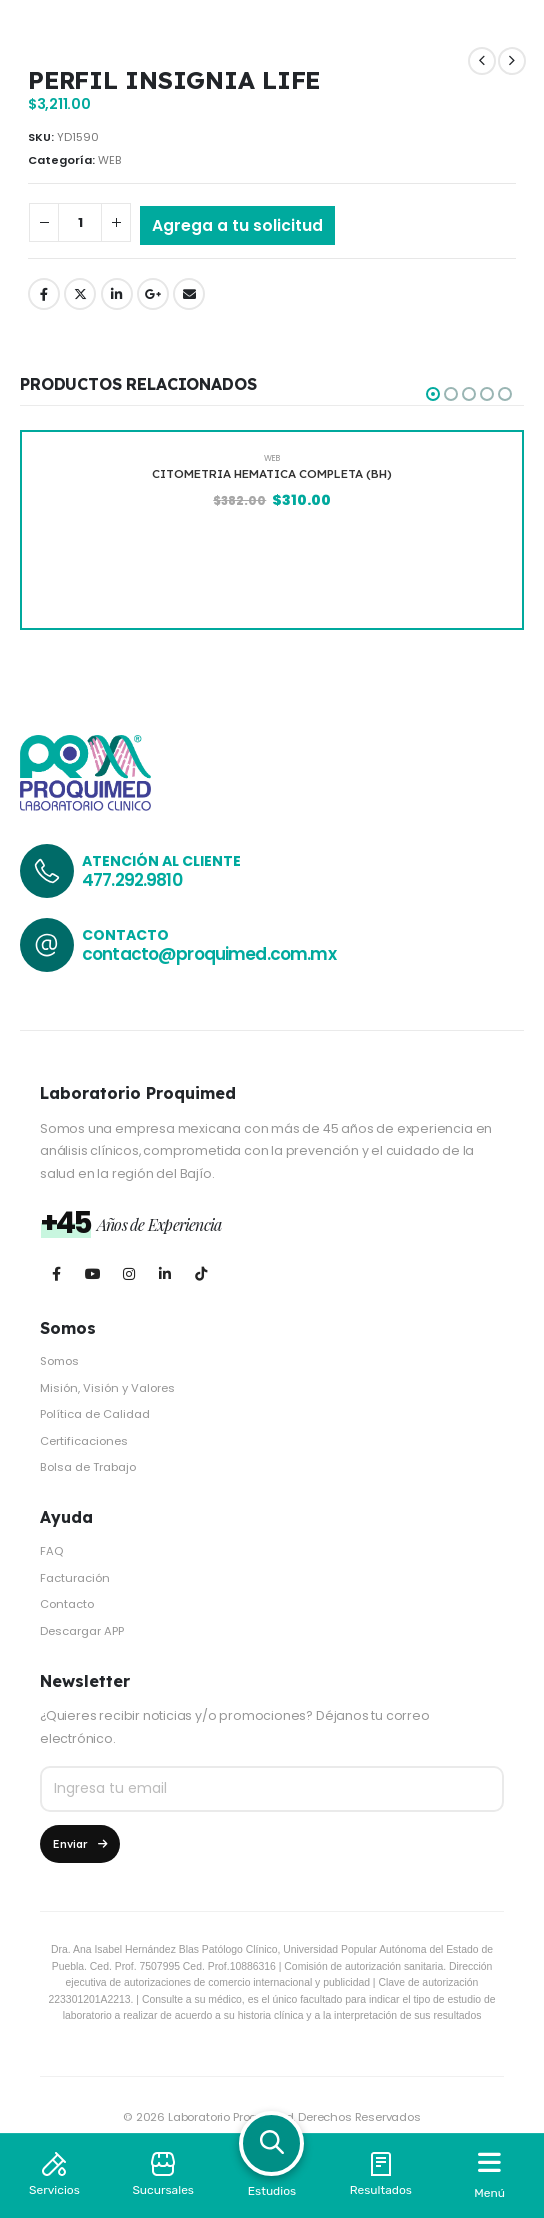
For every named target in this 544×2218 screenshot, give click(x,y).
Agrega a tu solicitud (237, 225)
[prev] (482, 61)
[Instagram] (128, 1273)
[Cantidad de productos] (80, 222)
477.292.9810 (132, 880)
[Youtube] (92, 1273)
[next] (512, 61)
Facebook (44, 294)
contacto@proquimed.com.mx (209, 954)
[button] (433, 394)
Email (189, 294)
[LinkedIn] (164, 1273)
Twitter (80, 294)
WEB (109, 160)
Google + (153, 294)
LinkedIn (117, 294)
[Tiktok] (200, 1273)
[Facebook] (56, 1273)
